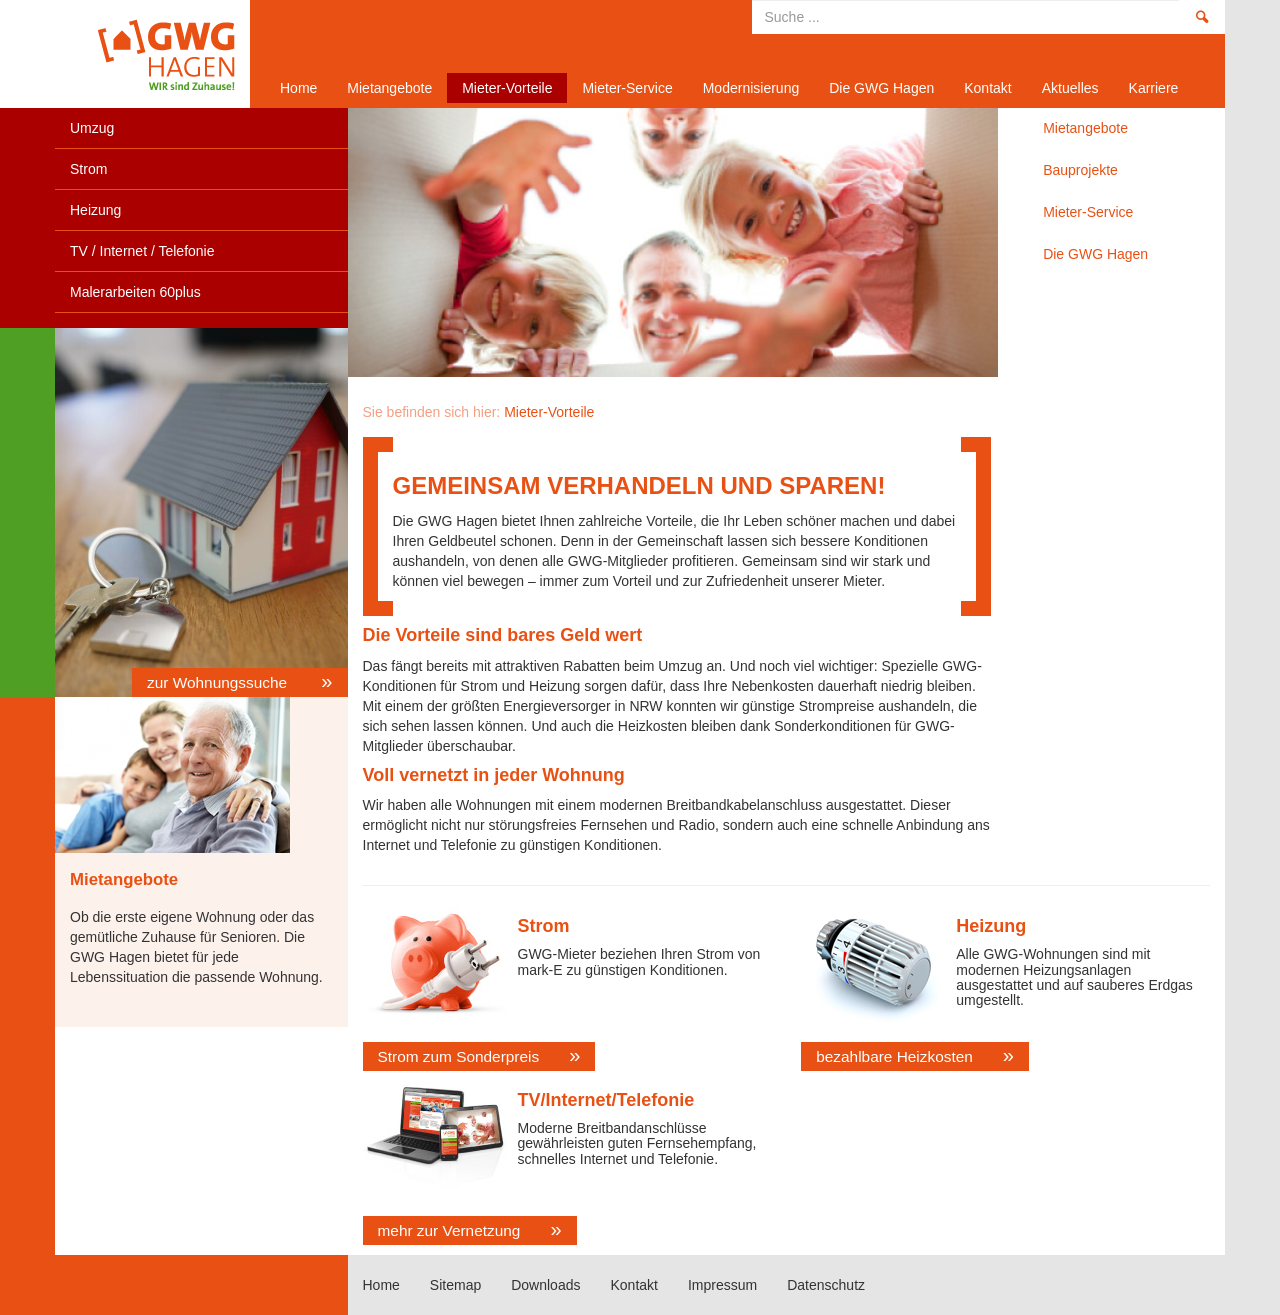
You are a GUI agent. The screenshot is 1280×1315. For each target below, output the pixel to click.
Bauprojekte (1080, 170)
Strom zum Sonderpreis (459, 1056)
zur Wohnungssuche (219, 682)
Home (145, 54)
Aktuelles (1070, 88)
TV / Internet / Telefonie (142, 251)
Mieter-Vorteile (507, 88)
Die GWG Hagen (881, 88)
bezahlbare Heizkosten (894, 1056)
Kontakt (987, 88)
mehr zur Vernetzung (449, 1230)
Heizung (95, 210)
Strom (88, 169)
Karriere (1154, 88)
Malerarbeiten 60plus (135, 292)
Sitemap (455, 1285)
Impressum (722, 1285)
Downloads (545, 1285)
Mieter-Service (627, 88)
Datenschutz (826, 1285)
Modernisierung (751, 88)
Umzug (92, 128)
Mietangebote (389, 88)
